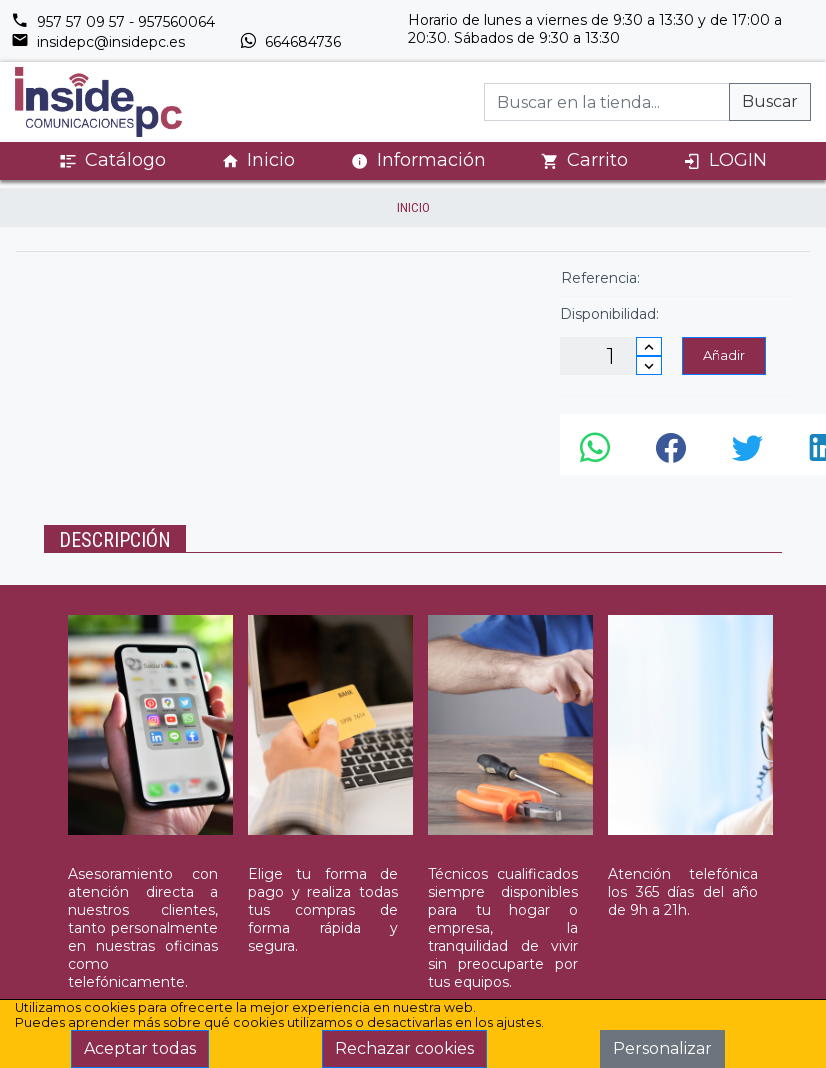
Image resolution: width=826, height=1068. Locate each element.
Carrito (584, 160)
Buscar (770, 101)
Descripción (115, 540)
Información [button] (418, 160)
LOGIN (725, 160)
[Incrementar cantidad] (649, 346)
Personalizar (662, 1048)
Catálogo (112, 160)
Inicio (258, 160)
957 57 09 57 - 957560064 (113, 22)
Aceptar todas (140, 1048)
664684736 (290, 42)
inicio (413, 207)
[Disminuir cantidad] (649, 365)
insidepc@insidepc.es (98, 42)
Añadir (724, 355)
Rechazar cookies (404, 1048)
